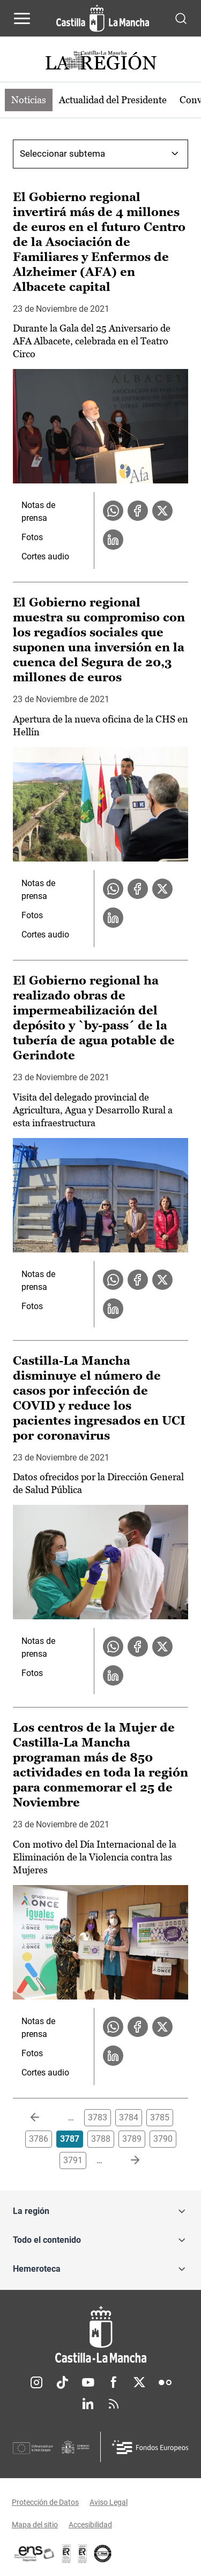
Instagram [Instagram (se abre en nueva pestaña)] (36, 2382)
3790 (163, 2139)
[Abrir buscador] (180, 17)
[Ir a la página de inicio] (102, 18)
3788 (100, 2139)
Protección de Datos (45, 2502)
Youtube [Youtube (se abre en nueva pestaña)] (88, 2382)
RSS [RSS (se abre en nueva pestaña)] (113, 2403)
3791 (73, 2160)
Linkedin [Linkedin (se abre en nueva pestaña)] (88, 2403)
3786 (38, 2139)
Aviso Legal (109, 2502)
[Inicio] (100, 2334)
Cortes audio (45, 556)
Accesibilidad (90, 2524)
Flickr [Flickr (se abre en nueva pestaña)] (165, 2382)
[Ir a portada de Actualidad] (100, 62)
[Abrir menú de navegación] (22, 18)
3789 (132, 2139)
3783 (97, 2117)
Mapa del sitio (35, 2524)
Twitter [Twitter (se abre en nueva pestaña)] (139, 2382)
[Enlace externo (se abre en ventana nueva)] (82, 2553)
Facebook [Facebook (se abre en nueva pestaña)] (113, 2382)
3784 (128, 2117)
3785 (159, 2117)
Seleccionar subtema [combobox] (62, 153)
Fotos (32, 537)
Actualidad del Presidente (113, 99)
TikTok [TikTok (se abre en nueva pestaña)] (62, 2382)
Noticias (28, 99)
